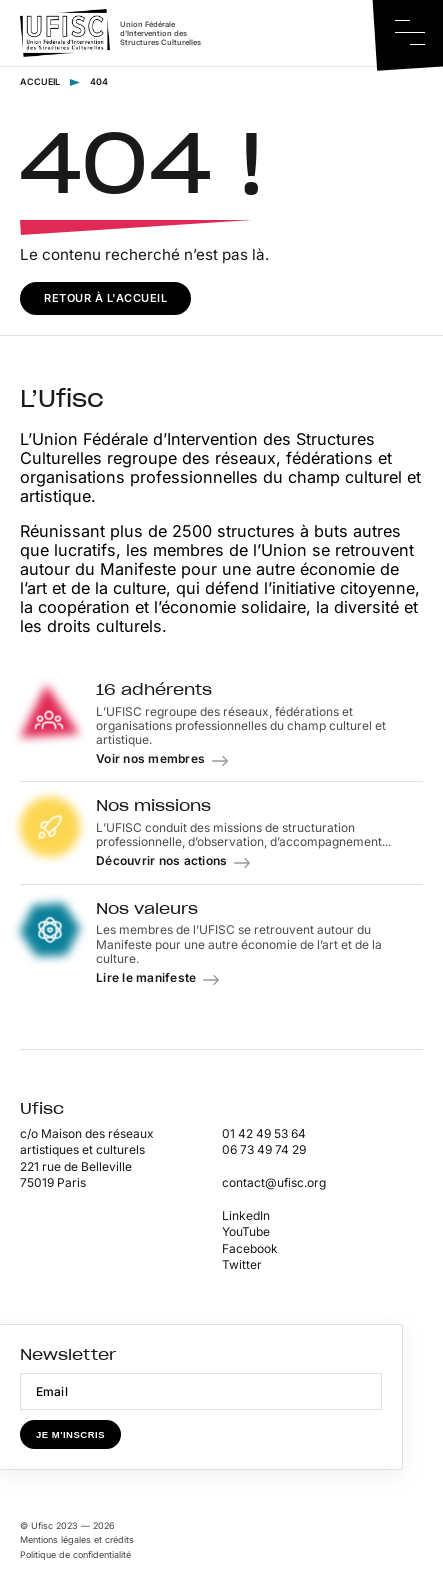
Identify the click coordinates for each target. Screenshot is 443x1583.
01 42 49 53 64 (264, 1133)
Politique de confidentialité (75, 1554)
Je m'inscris (70, 1434)
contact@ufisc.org (274, 1182)
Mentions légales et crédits (77, 1539)
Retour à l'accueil (105, 298)
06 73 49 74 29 (264, 1149)
